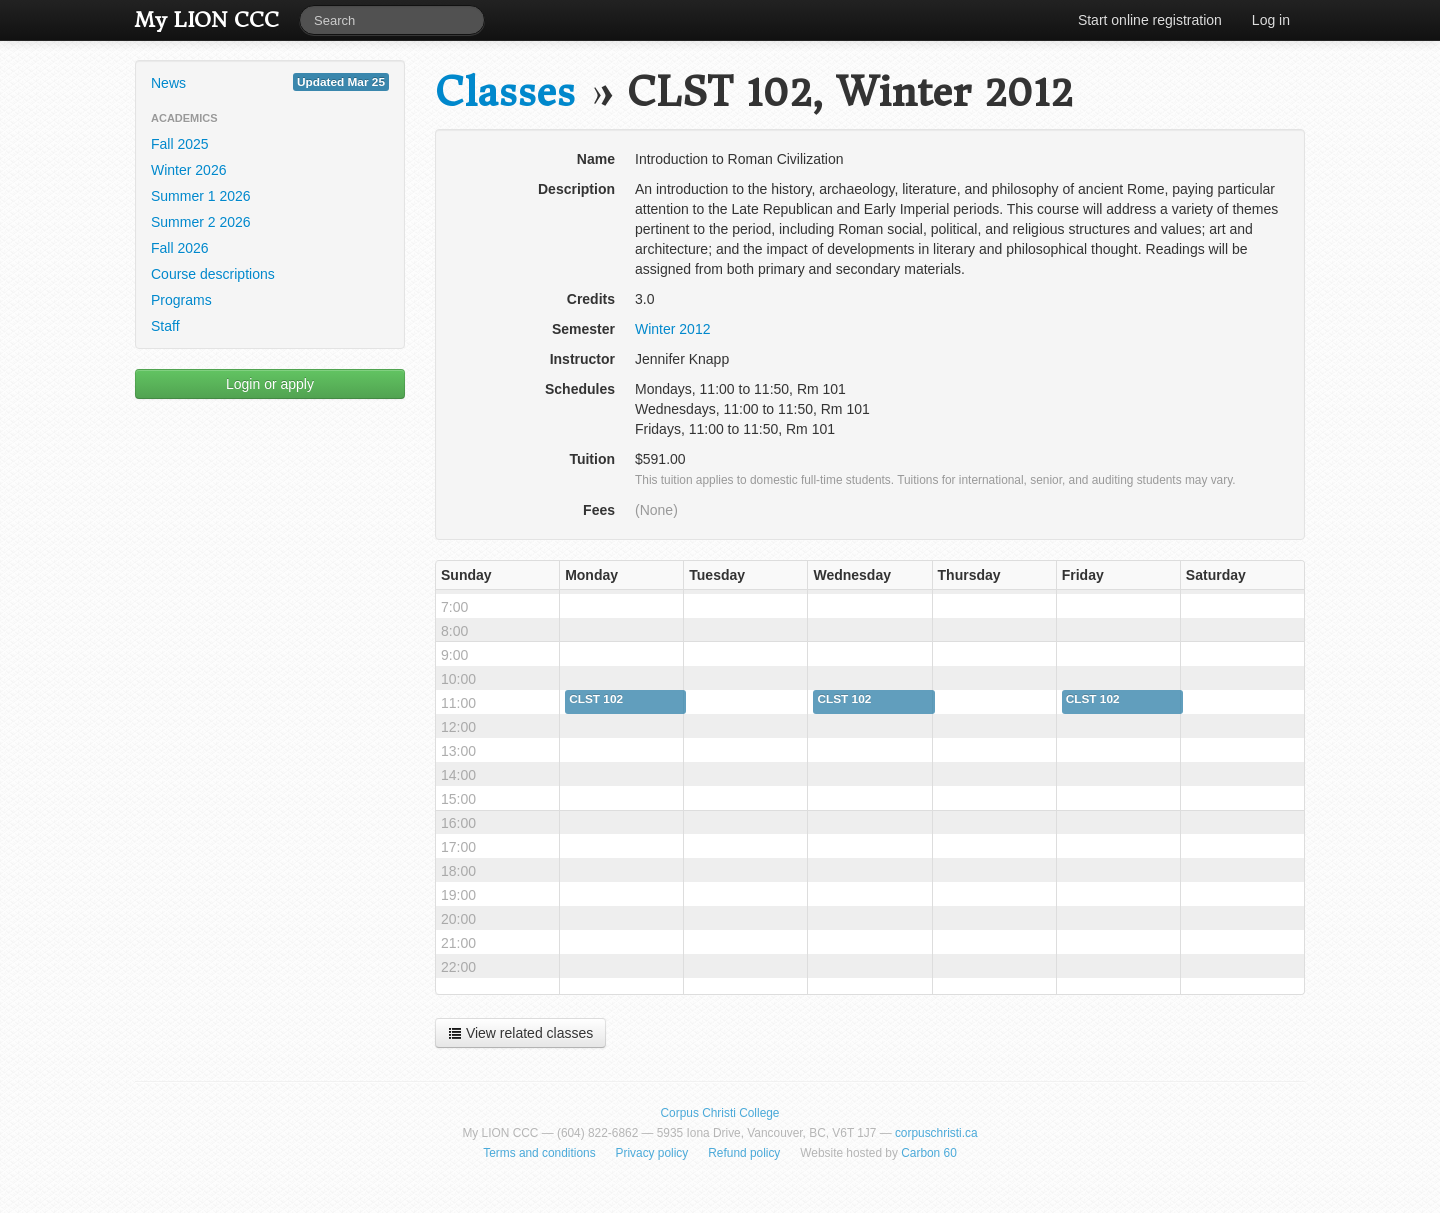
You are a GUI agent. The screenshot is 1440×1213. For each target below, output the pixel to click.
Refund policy (744, 1153)
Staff (165, 326)
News (270, 82)
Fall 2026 (180, 248)
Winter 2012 (672, 329)
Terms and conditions (539, 1153)
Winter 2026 (188, 170)
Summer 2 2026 (201, 222)
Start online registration (1150, 20)
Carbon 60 (929, 1153)
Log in (1271, 20)
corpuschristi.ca (936, 1133)
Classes (505, 92)
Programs (181, 300)
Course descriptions (213, 274)
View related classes (520, 1033)
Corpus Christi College (720, 1113)
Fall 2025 (180, 144)
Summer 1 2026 (201, 196)
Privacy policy (652, 1153)
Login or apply (270, 384)
